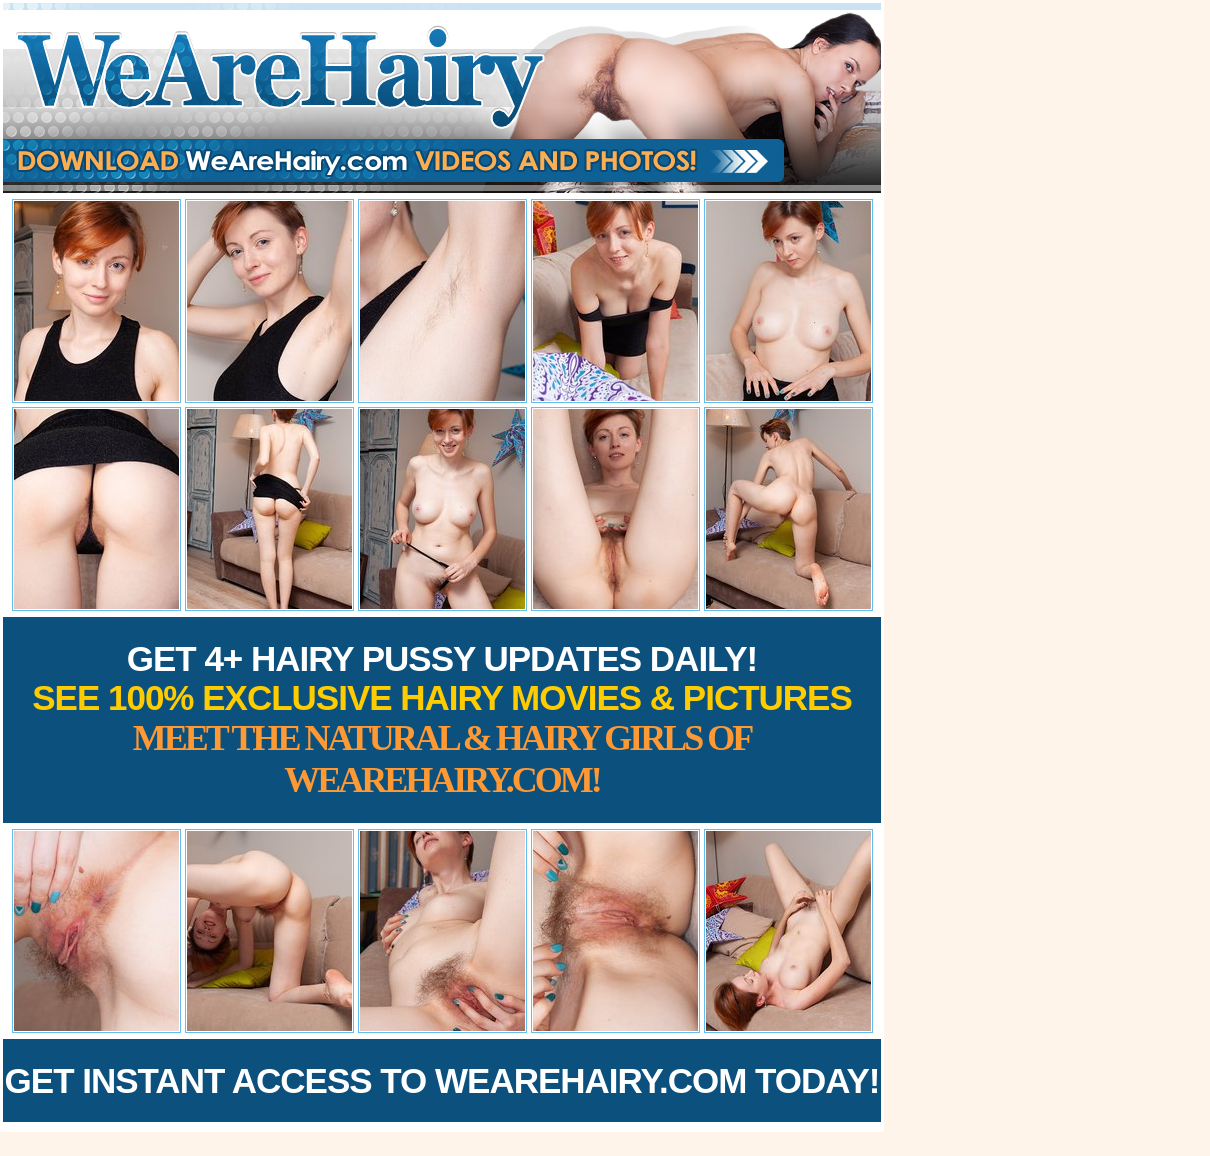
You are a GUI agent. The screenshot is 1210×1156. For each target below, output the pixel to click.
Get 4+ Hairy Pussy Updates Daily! (442, 719)
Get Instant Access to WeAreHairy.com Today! (442, 1080)
